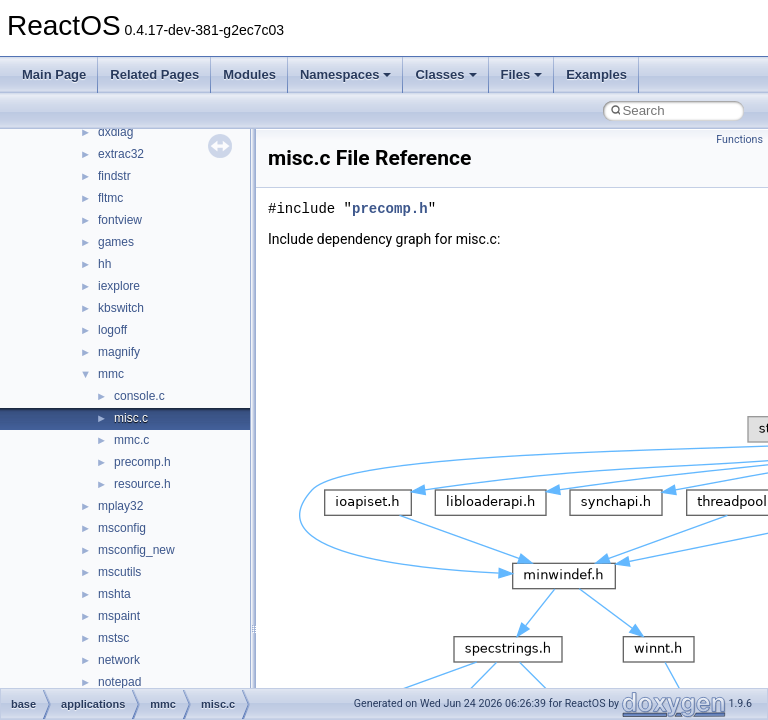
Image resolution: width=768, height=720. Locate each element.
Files (522, 74)
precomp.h (142, 462)
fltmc (110, 198)
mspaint (119, 616)
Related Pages (154, 74)
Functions (739, 139)
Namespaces (346, 74)
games (116, 242)
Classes (445, 74)
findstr (114, 176)
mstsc (113, 638)
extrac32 (121, 154)
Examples (596, 74)
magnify (119, 352)
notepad (119, 682)
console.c (139, 396)
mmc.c (131, 440)
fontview (120, 220)
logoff (112, 330)
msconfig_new (136, 550)
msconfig (122, 528)
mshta (114, 594)
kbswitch (121, 308)
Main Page (54, 74)
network (119, 660)
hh (104, 264)
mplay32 (120, 506)
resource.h (142, 484)
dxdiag (115, 132)
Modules (249, 74)
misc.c (131, 418)
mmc (111, 374)
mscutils (119, 572)
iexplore (119, 286)
